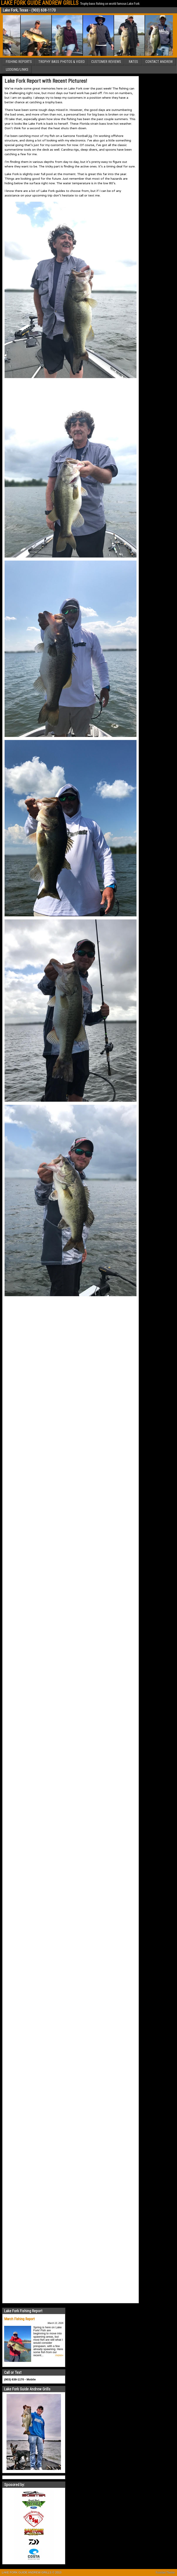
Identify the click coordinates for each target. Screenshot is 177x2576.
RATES (133, 62)
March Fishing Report (19, 2319)
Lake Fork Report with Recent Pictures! (46, 81)
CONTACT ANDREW (159, 62)
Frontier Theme (165, 2572)
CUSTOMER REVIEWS (106, 62)
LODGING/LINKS (17, 69)
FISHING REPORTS (19, 62)
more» (59, 2355)
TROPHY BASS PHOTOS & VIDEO (61, 62)
